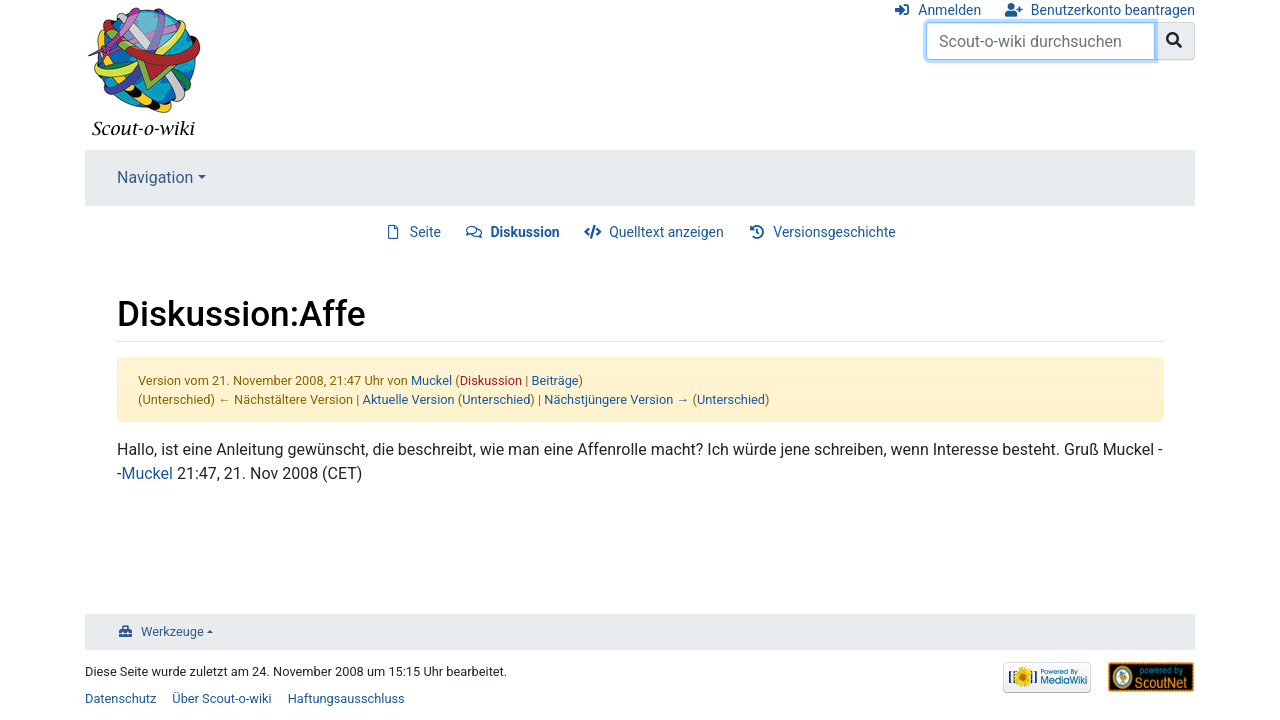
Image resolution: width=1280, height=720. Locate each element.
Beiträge (555, 380)
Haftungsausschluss (346, 698)
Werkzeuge (172, 631)
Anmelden (949, 10)
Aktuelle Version (409, 399)
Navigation (155, 177)
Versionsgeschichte (834, 232)
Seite (425, 232)
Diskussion (525, 232)
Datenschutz (120, 698)
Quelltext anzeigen (666, 232)
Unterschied (496, 399)
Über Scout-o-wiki (221, 698)
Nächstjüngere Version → (616, 399)
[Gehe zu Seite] (1174, 41)
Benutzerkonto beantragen (1113, 10)
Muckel (147, 473)
